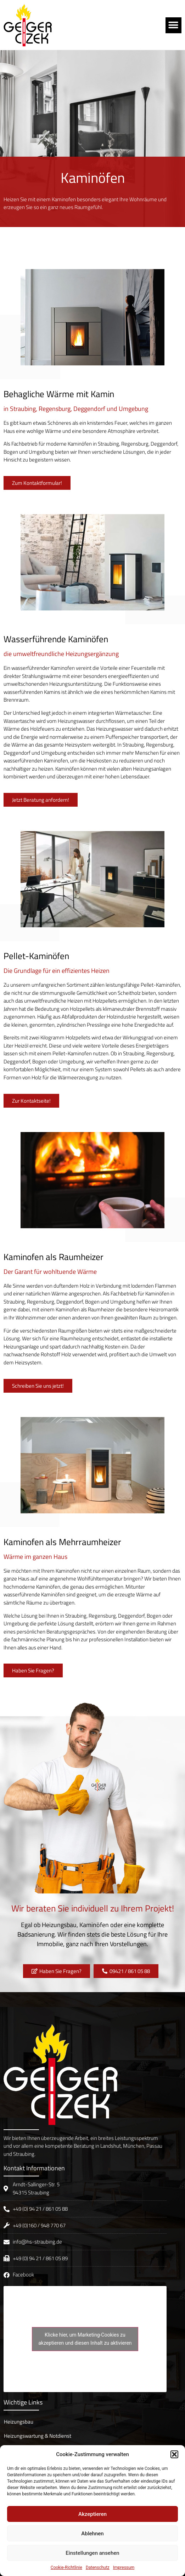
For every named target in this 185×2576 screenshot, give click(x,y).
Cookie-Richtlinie (66, 2567)
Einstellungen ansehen (92, 2553)
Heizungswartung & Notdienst (37, 2436)
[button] (174, 2454)
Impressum (123, 2567)
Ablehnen (92, 2533)
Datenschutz (98, 2567)
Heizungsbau (18, 2422)
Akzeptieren (92, 2514)
